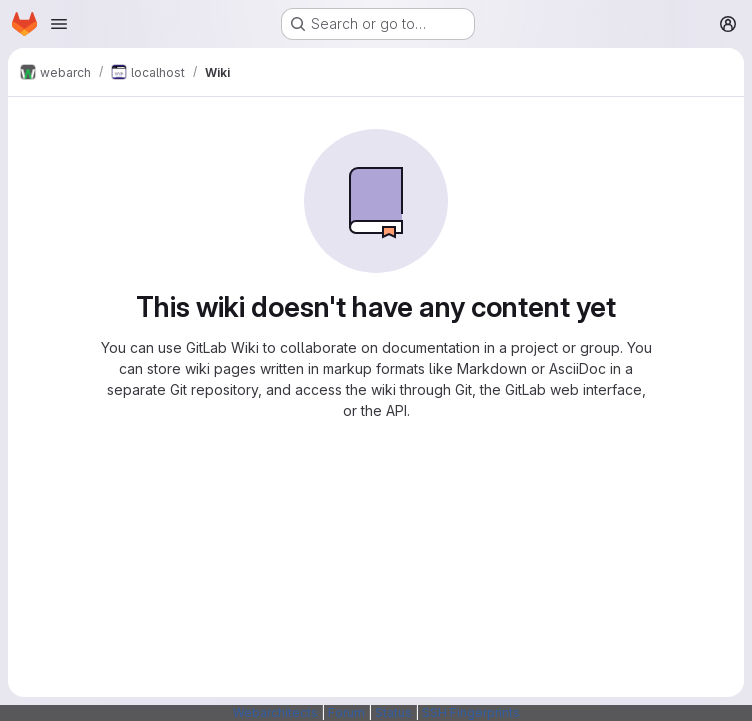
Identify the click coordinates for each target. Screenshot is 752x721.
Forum (346, 712)
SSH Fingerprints (471, 712)
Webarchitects (275, 712)
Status (393, 712)
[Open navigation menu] (59, 24)
